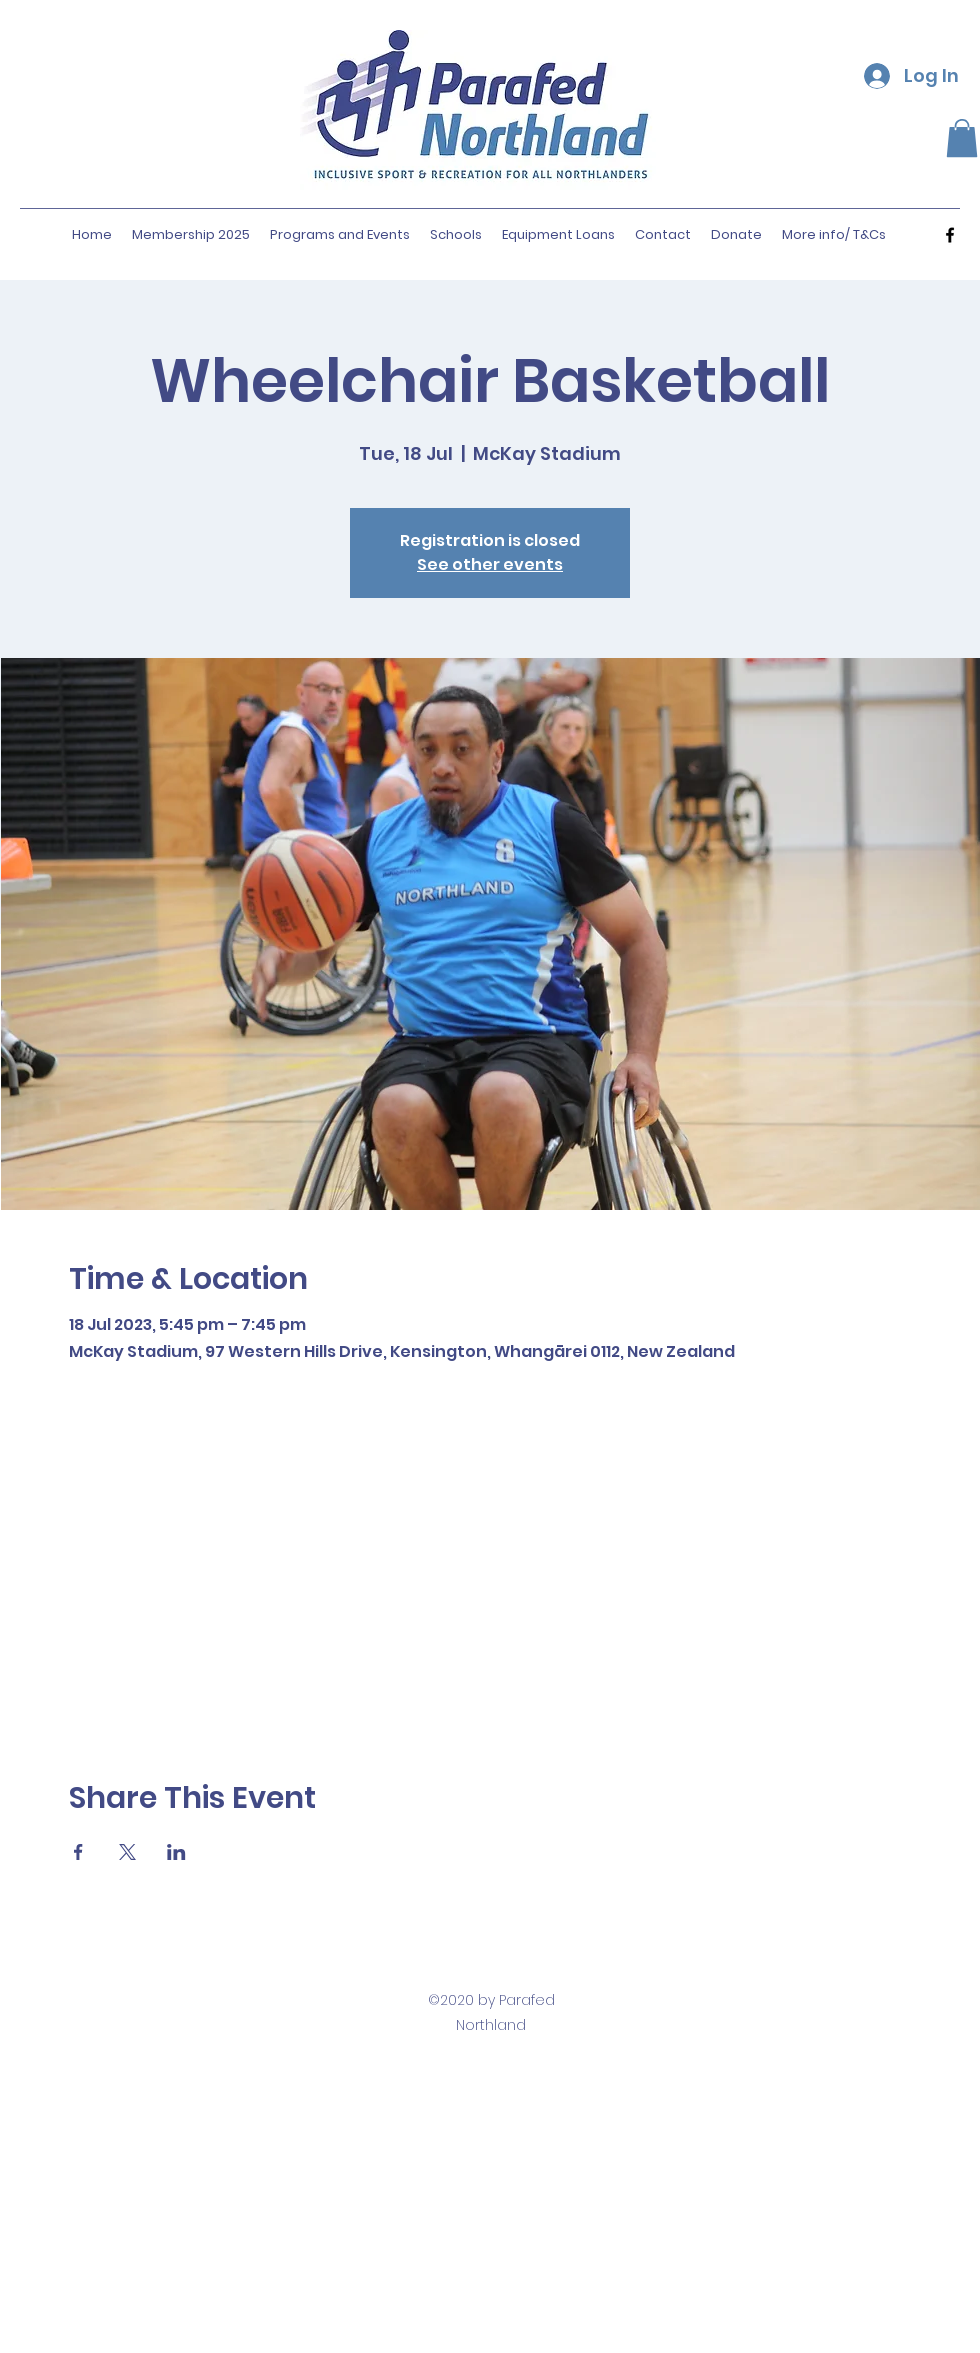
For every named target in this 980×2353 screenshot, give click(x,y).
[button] (962, 138)
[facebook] (950, 235)
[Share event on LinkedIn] (176, 1852)
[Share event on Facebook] (78, 1852)
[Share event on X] (127, 1852)
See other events (490, 564)
